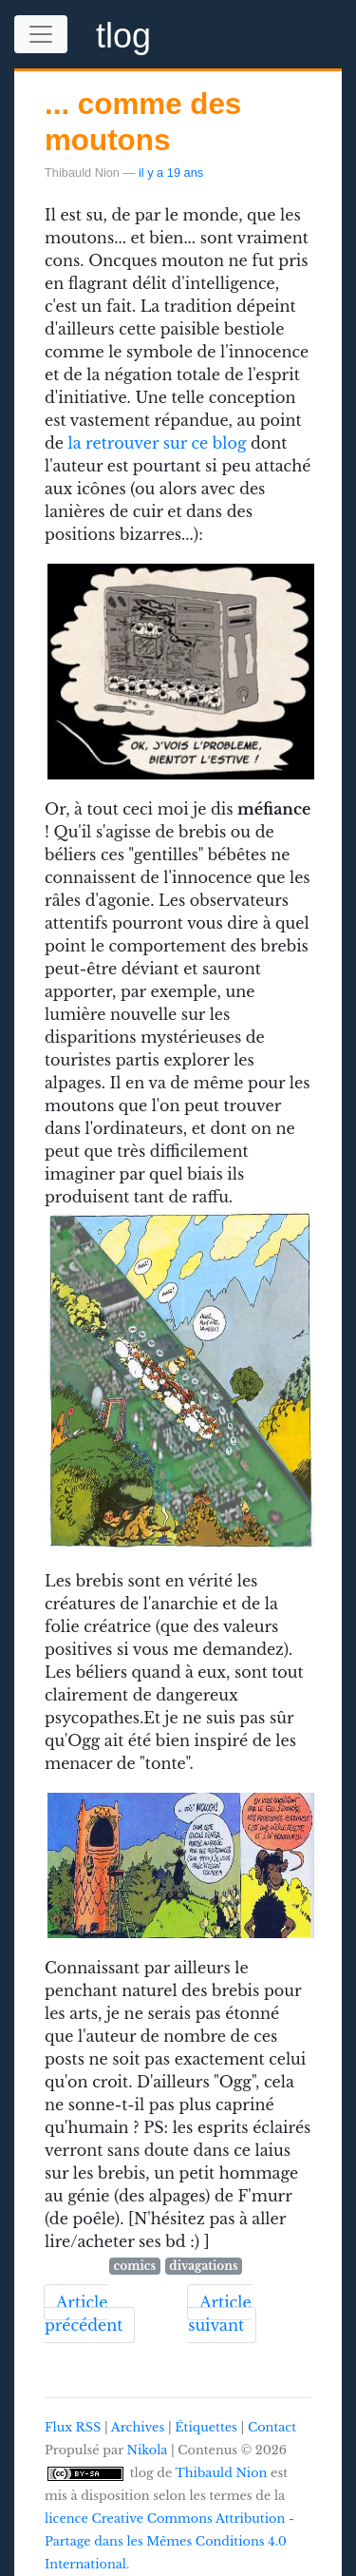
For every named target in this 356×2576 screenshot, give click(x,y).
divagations (203, 2266)
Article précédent (83, 2314)
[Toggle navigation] (40, 34)
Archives (137, 2427)
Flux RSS (73, 2427)
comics (135, 2266)
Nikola (147, 2450)
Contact (272, 2427)
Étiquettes (206, 2427)
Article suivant (219, 2314)
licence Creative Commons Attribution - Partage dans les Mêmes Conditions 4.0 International (169, 2541)
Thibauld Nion (222, 2473)
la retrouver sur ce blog (157, 442)
